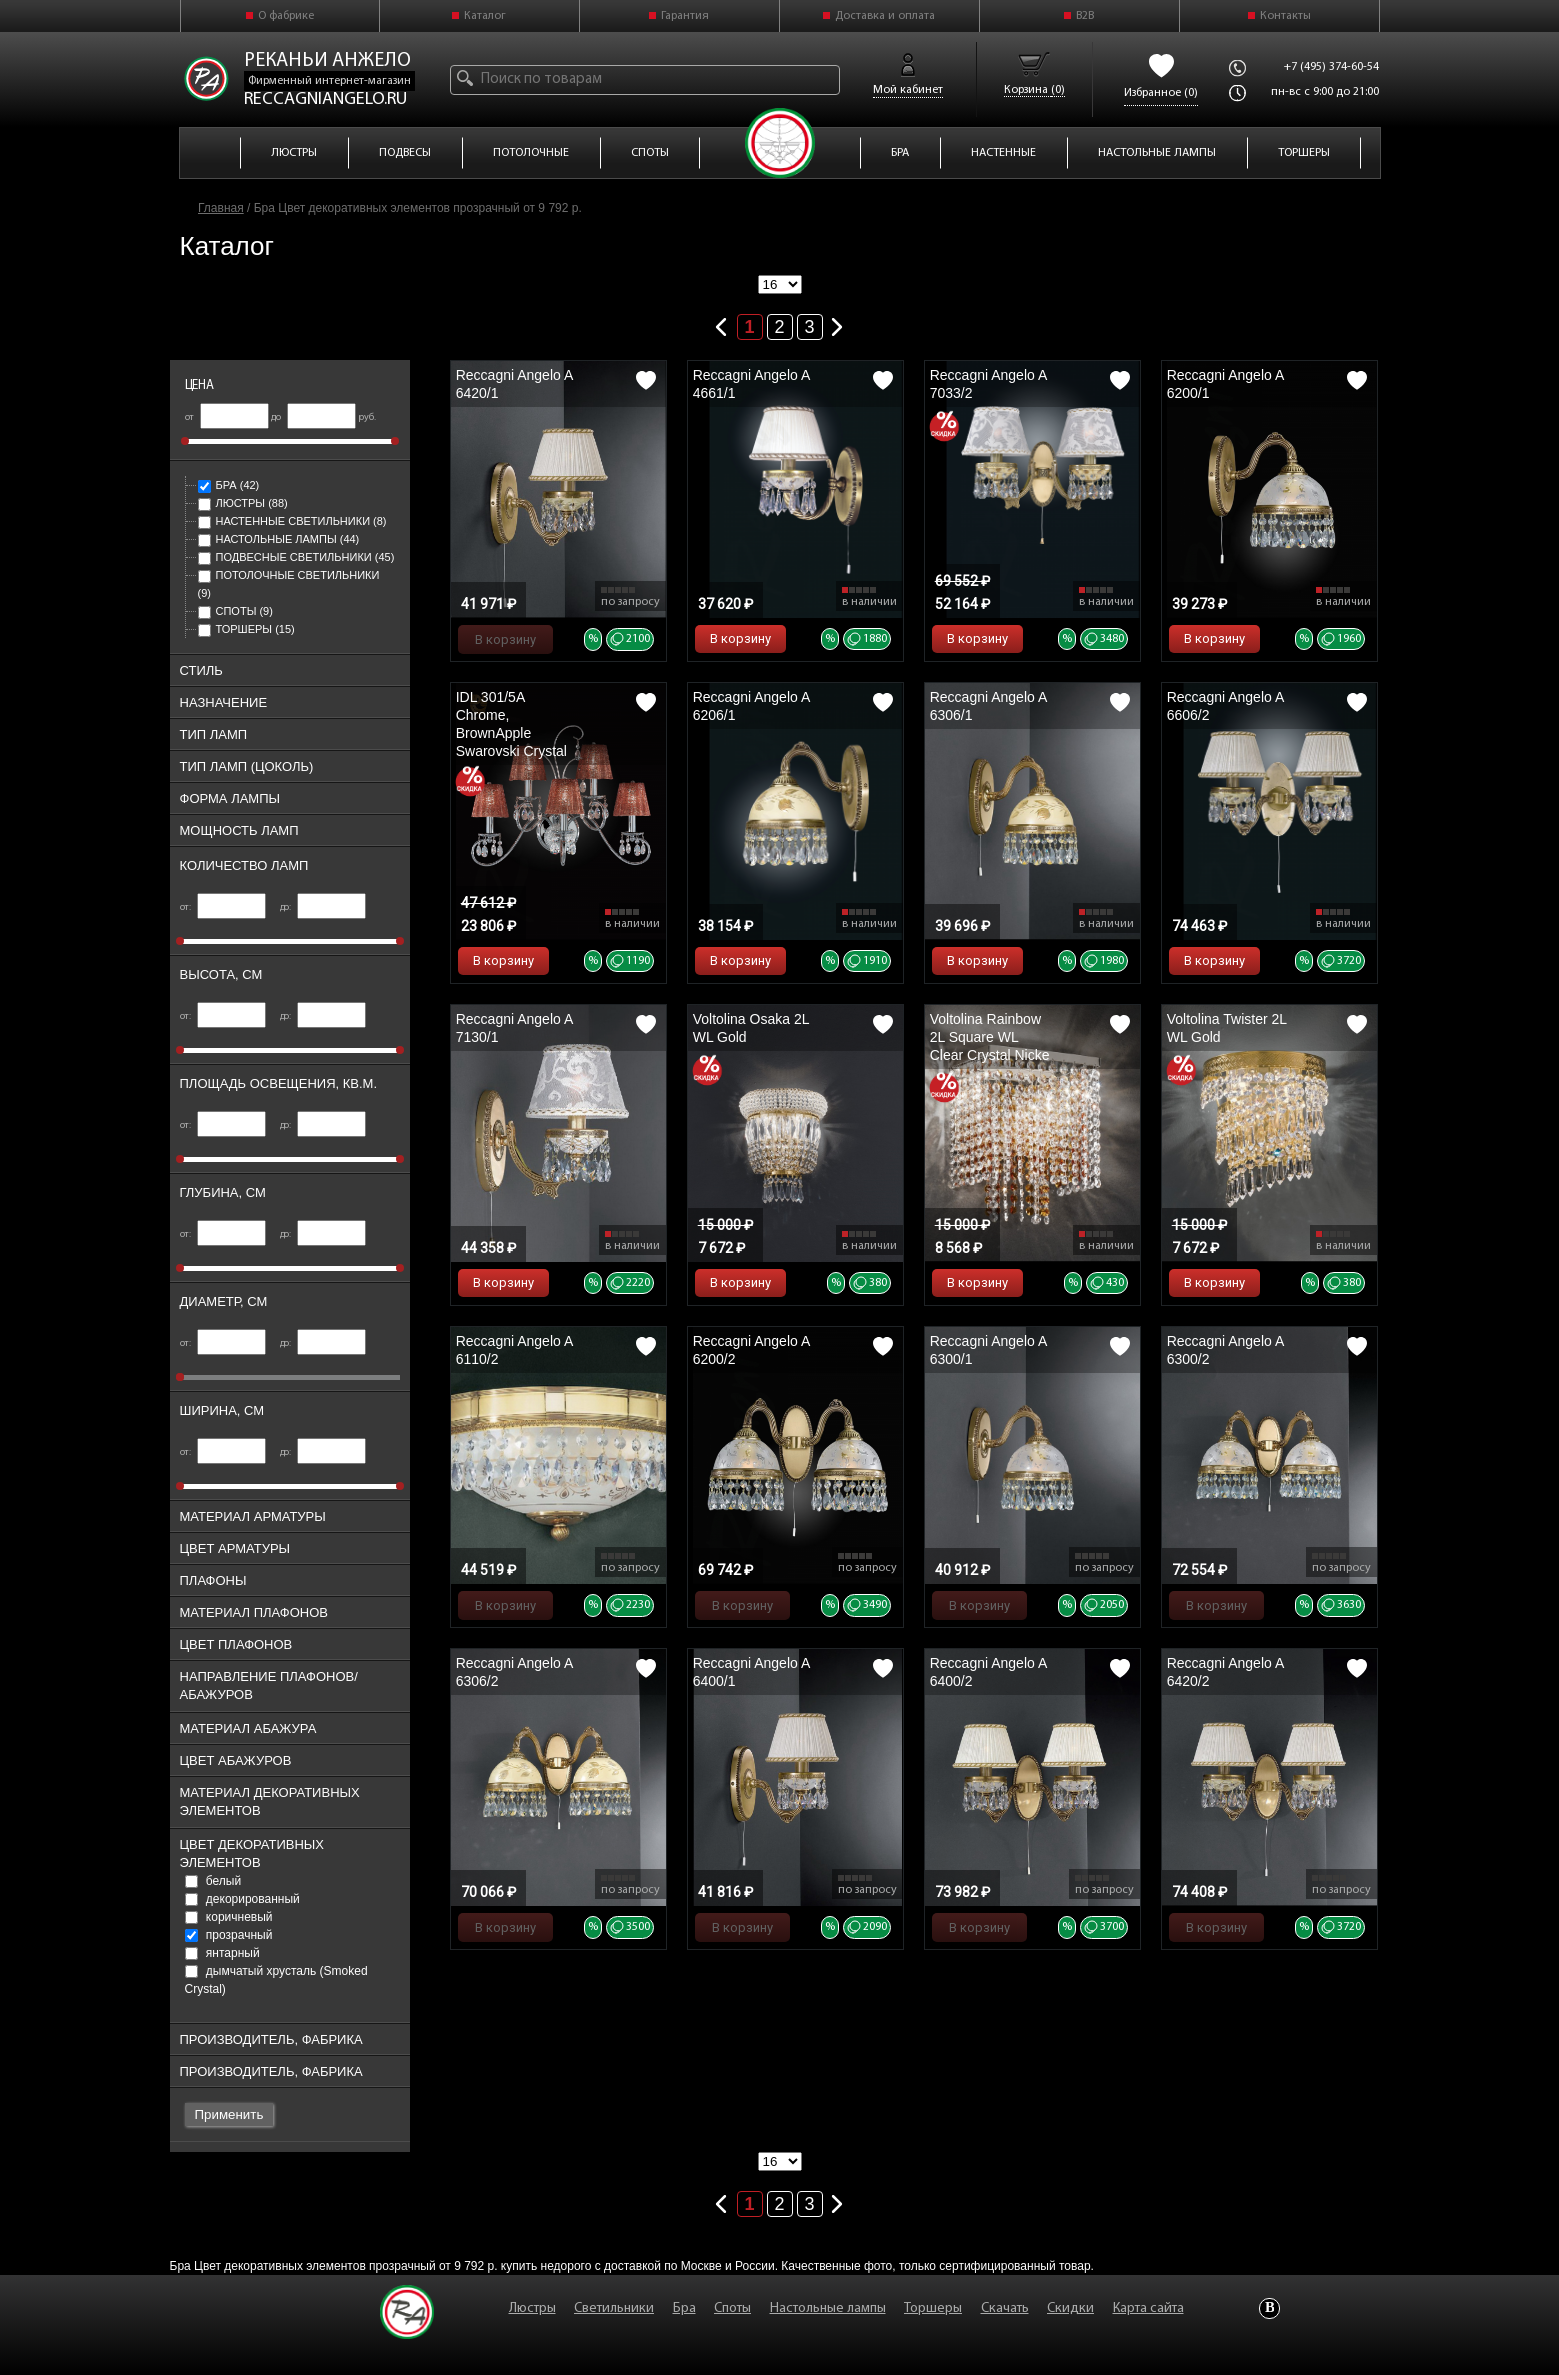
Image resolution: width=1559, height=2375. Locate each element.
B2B (1085, 16)
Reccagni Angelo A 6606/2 (1225, 706)
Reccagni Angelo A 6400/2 (988, 1672)
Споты (235, 611)
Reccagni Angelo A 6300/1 (988, 1350)
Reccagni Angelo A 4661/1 (751, 384)
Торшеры (246, 629)
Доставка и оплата (885, 16)
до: (323, 907)
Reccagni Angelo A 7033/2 (988, 384)
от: (223, 907)
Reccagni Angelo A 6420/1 (514, 384)
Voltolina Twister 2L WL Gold (1227, 1028)
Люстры (243, 503)
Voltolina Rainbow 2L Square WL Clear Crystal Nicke (990, 1037)
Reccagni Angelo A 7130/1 (514, 1028)
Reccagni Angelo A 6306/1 (988, 706)
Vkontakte (1269, 2308)
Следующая (838, 323)
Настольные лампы (279, 539)
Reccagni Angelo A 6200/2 (751, 1350)
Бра (229, 485)
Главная (221, 208)
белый (213, 1881)
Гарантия (685, 16)
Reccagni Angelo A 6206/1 (751, 706)
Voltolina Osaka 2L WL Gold (751, 1028)
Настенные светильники (292, 521)
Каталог (485, 16)
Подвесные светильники (296, 557)
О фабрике (286, 16)
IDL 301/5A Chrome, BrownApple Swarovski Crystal (511, 724)
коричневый (229, 1917)
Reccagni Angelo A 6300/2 (1225, 1350)
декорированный (242, 1899)
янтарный (222, 1953)
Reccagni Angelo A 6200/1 (1225, 384)
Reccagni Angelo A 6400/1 (751, 1672)
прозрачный (229, 1935)
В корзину (505, 639)
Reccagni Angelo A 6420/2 (1225, 1672)
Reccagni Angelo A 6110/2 (514, 1350)
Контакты (1285, 16)
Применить (229, 2114)
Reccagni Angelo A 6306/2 (514, 1672)
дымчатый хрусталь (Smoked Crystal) (276, 1980)
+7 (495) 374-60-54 (1331, 67)
